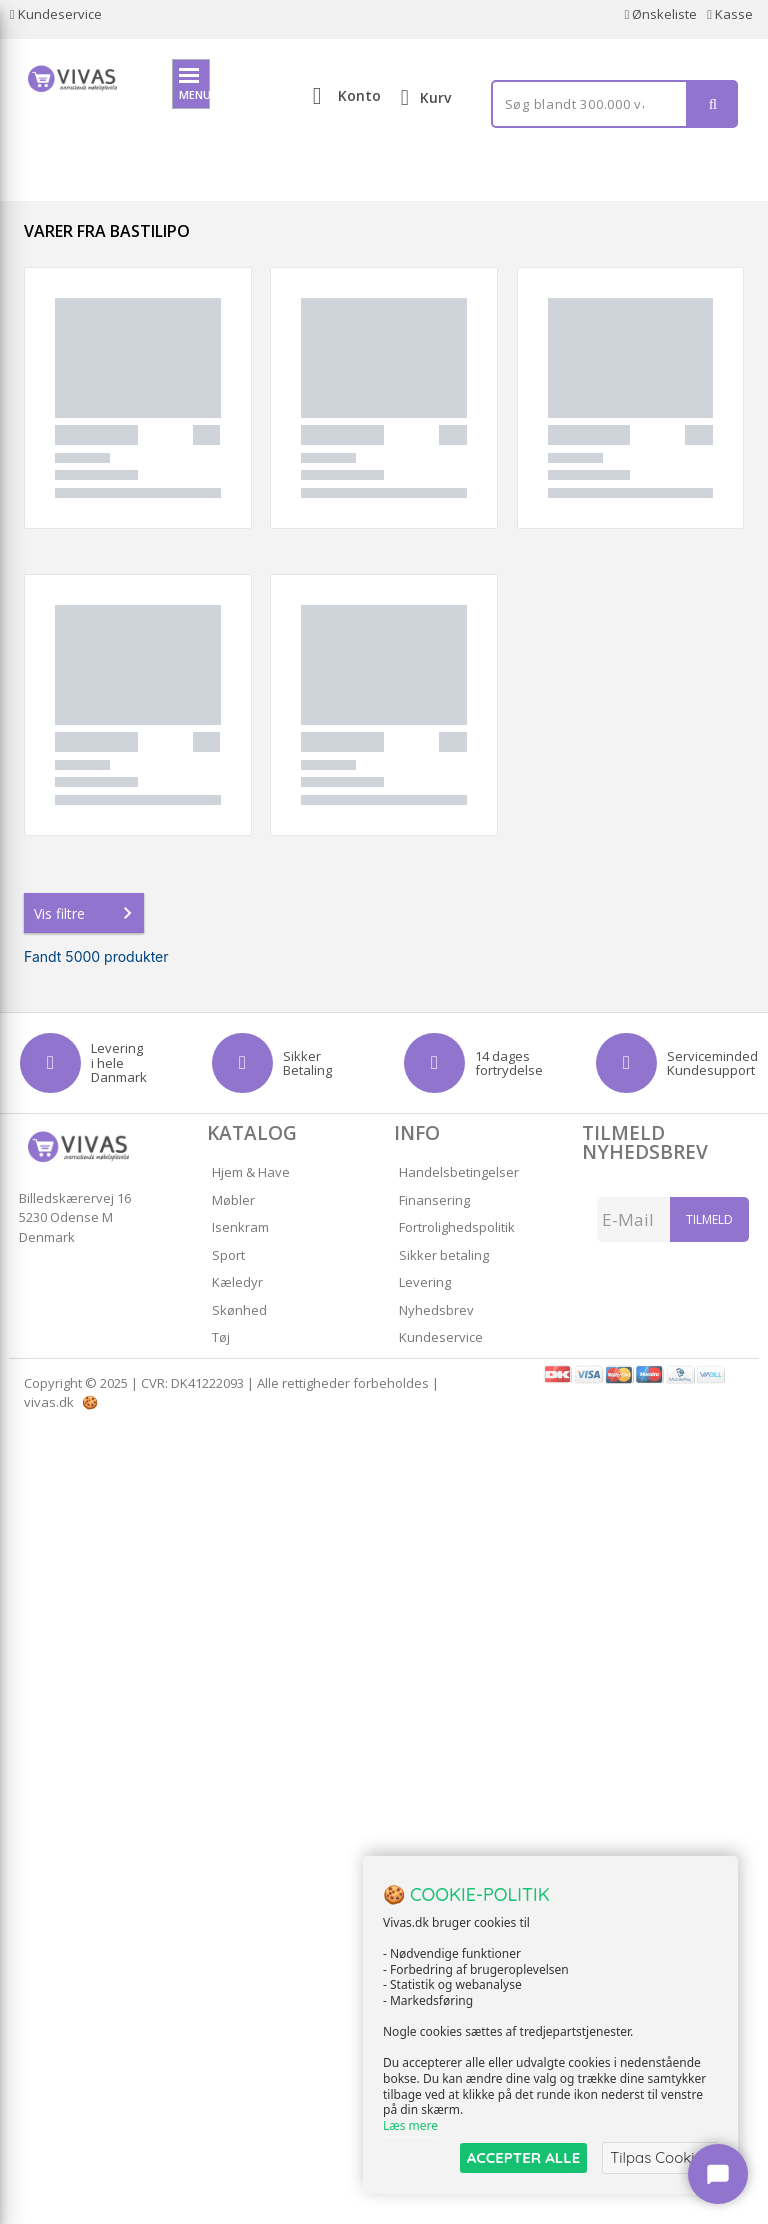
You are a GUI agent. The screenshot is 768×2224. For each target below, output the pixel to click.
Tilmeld (709, 1219)
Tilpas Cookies (660, 2157)
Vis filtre (87, 913)
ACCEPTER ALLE (523, 2157)
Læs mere (410, 2125)
